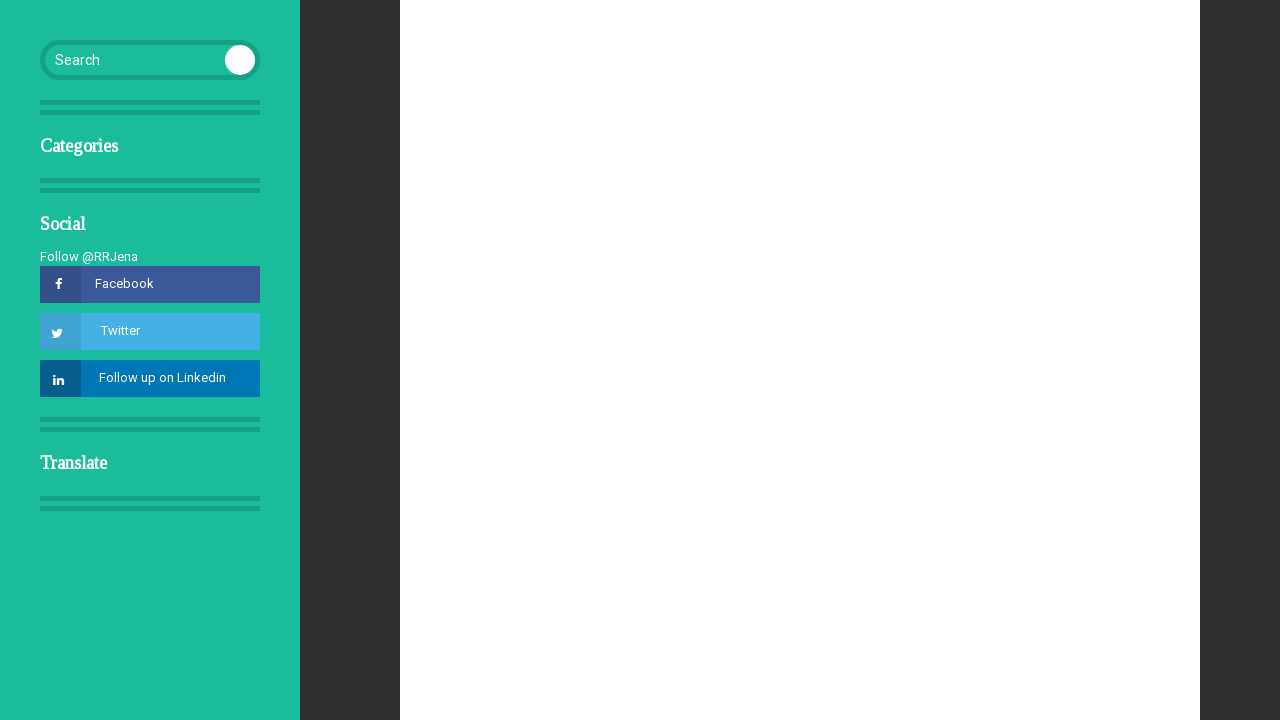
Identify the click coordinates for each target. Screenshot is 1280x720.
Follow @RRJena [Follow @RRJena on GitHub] (89, 256)
